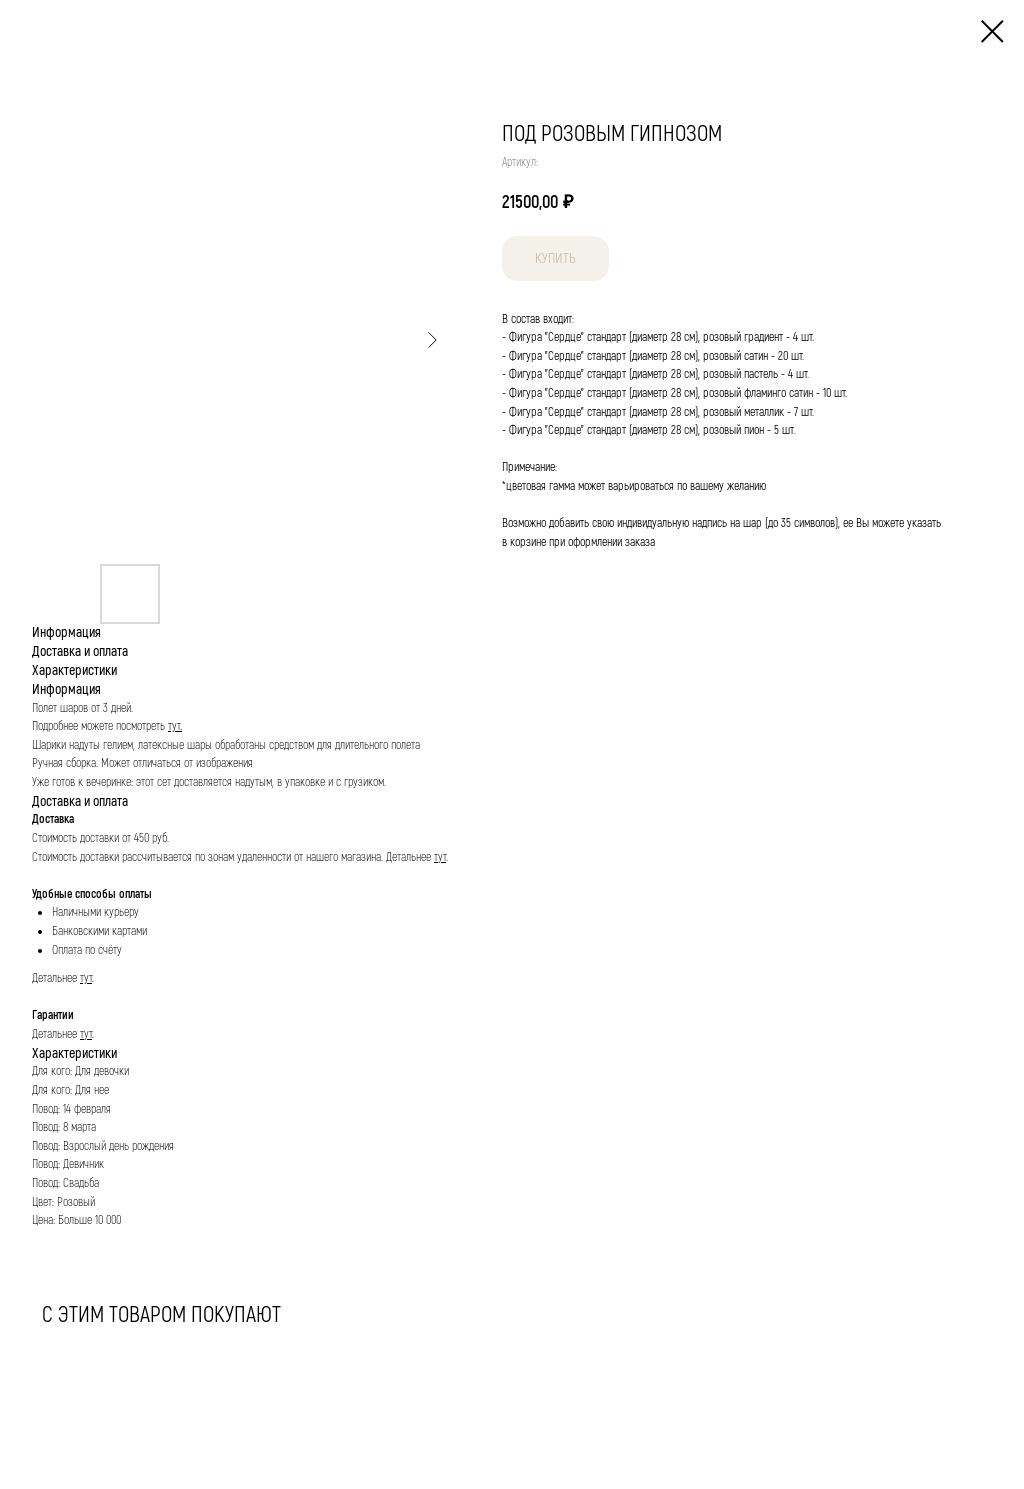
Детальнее (410, 857)
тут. (175, 726)
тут (440, 857)
